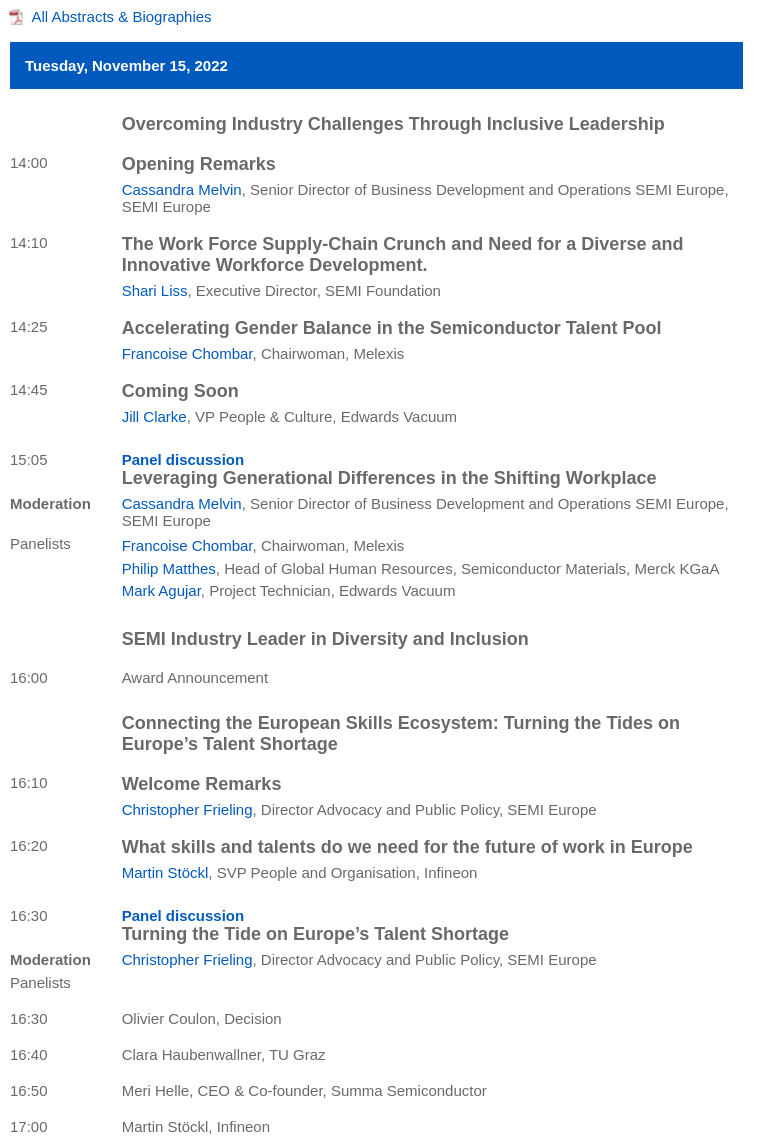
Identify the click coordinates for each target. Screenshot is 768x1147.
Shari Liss (155, 290)
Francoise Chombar (187, 353)
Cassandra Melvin (182, 189)
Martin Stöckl (165, 872)
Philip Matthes (169, 568)
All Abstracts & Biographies (122, 16)
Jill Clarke (154, 416)
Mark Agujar (161, 590)
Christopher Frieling (187, 809)
